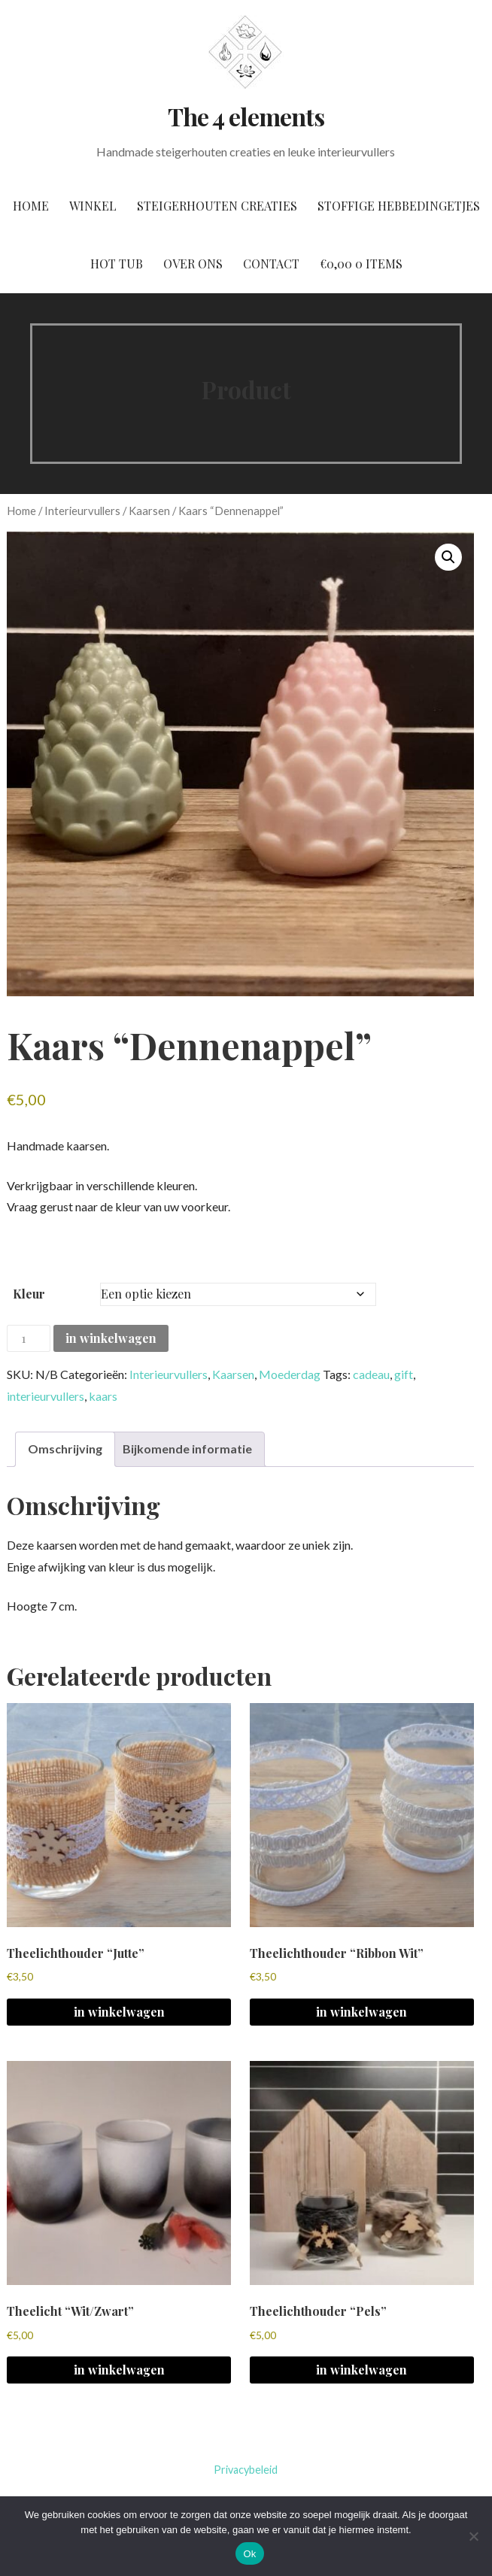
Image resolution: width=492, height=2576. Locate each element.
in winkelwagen (110, 1338)
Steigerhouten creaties (217, 206)
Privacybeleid (246, 2469)
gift (403, 1375)
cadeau (371, 1375)
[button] (448, 557)
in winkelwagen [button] (119, 2012)
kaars (103, 1396)
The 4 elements (246, 116)
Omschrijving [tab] (65, 1448)
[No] (473, 2536)
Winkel (93, 206)
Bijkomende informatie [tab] (187, 1448)
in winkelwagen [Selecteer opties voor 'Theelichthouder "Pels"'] (361, 2369)
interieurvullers (45, 1396)
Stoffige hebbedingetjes (398, 206)
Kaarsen (149, 510)
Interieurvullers (82, 510)
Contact (271, 263)
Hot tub (116, 263)
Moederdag (289, 1375)
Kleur (29, 1294)
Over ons (193, 263)
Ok (249, 2553)
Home (31, 206)
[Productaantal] (28, 1339)
